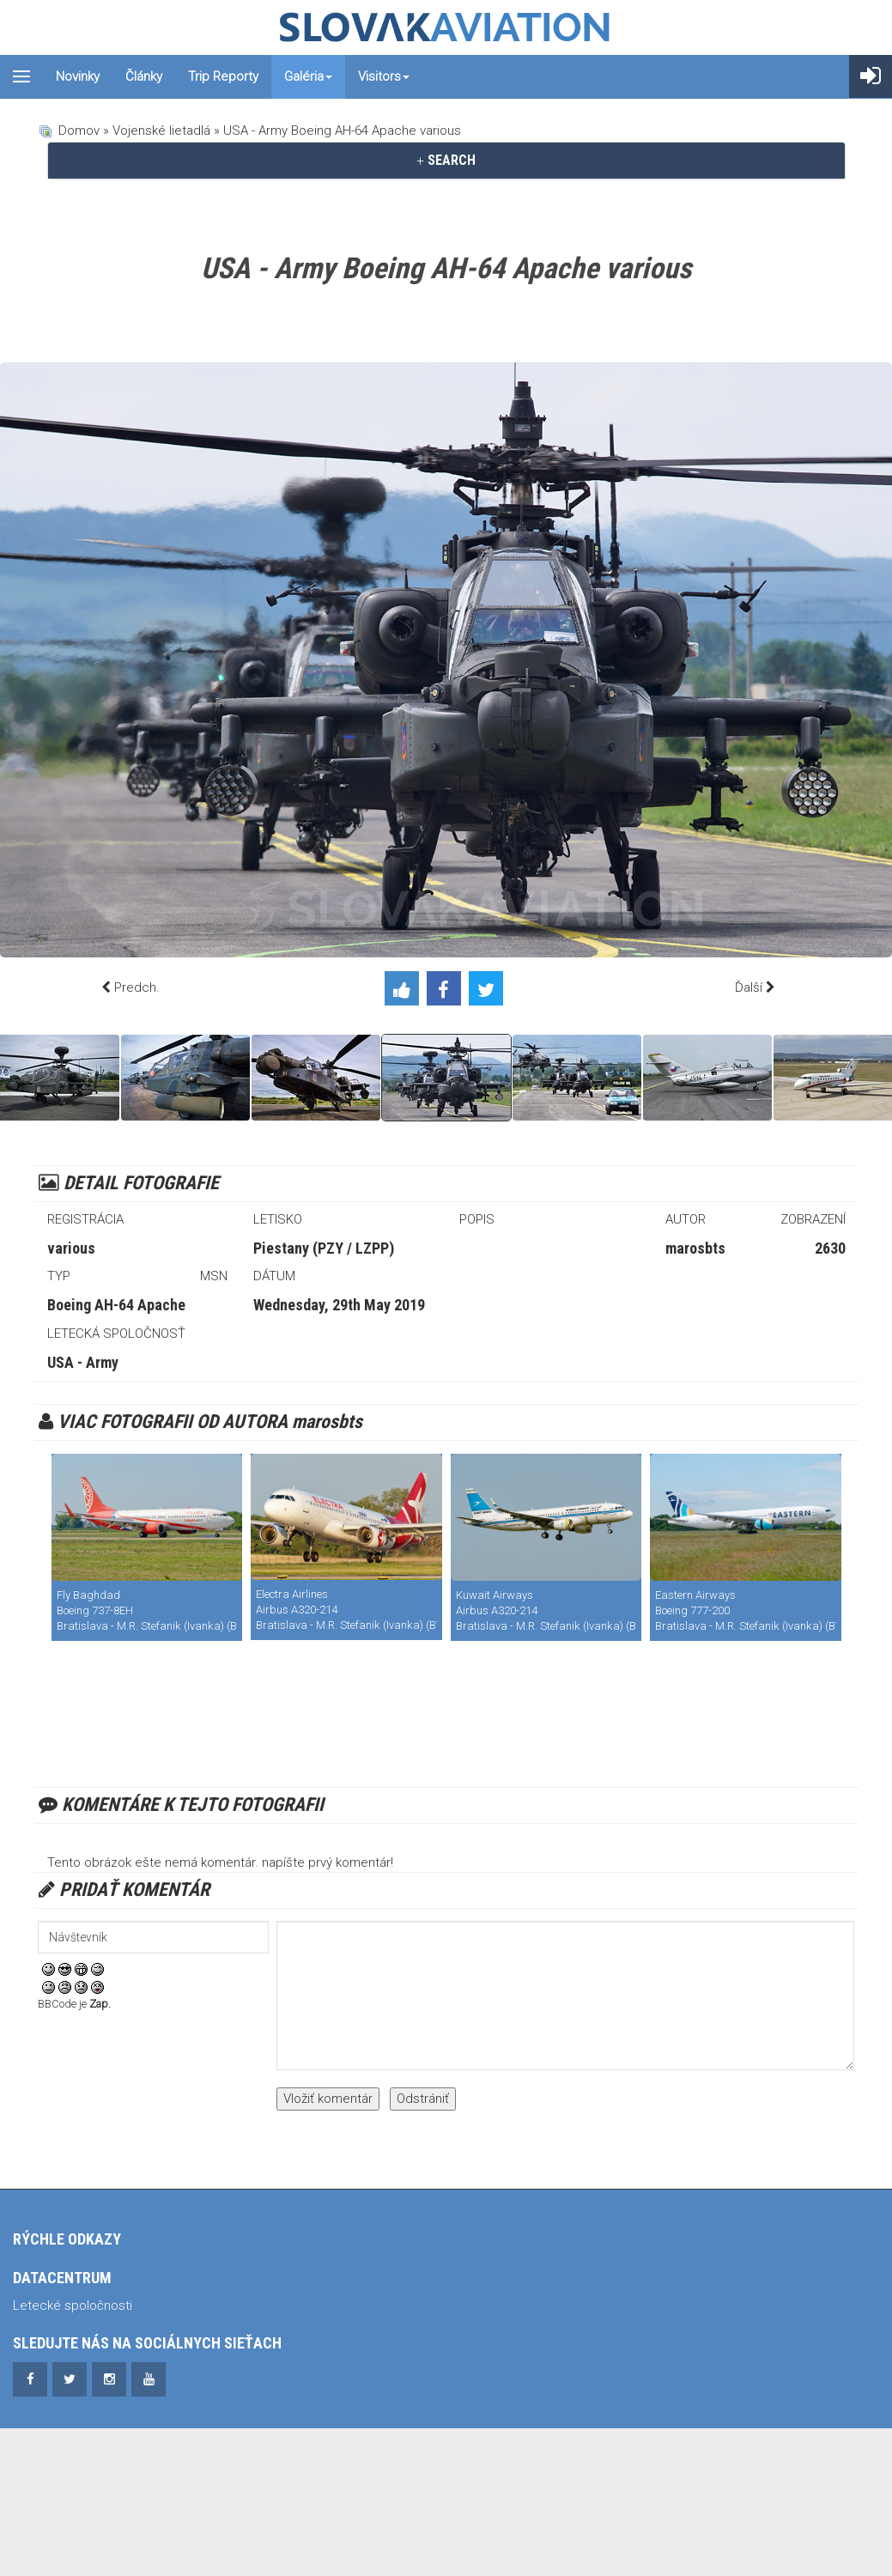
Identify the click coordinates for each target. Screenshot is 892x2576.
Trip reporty (223, 76)
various (71, 1248)
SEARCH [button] (446, 160)
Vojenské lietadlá (161, 130)
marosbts (695, 1248)
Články (143, 76)
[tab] (446, 161)
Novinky (78, 76)
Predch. (137, 987)
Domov (79, 130)
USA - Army (82, 1362)
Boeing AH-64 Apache (116, 1305)
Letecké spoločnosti (72, 2305)
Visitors (384, 76)
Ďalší (748, 987)
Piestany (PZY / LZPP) (323, 1248)
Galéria (308, 76)
